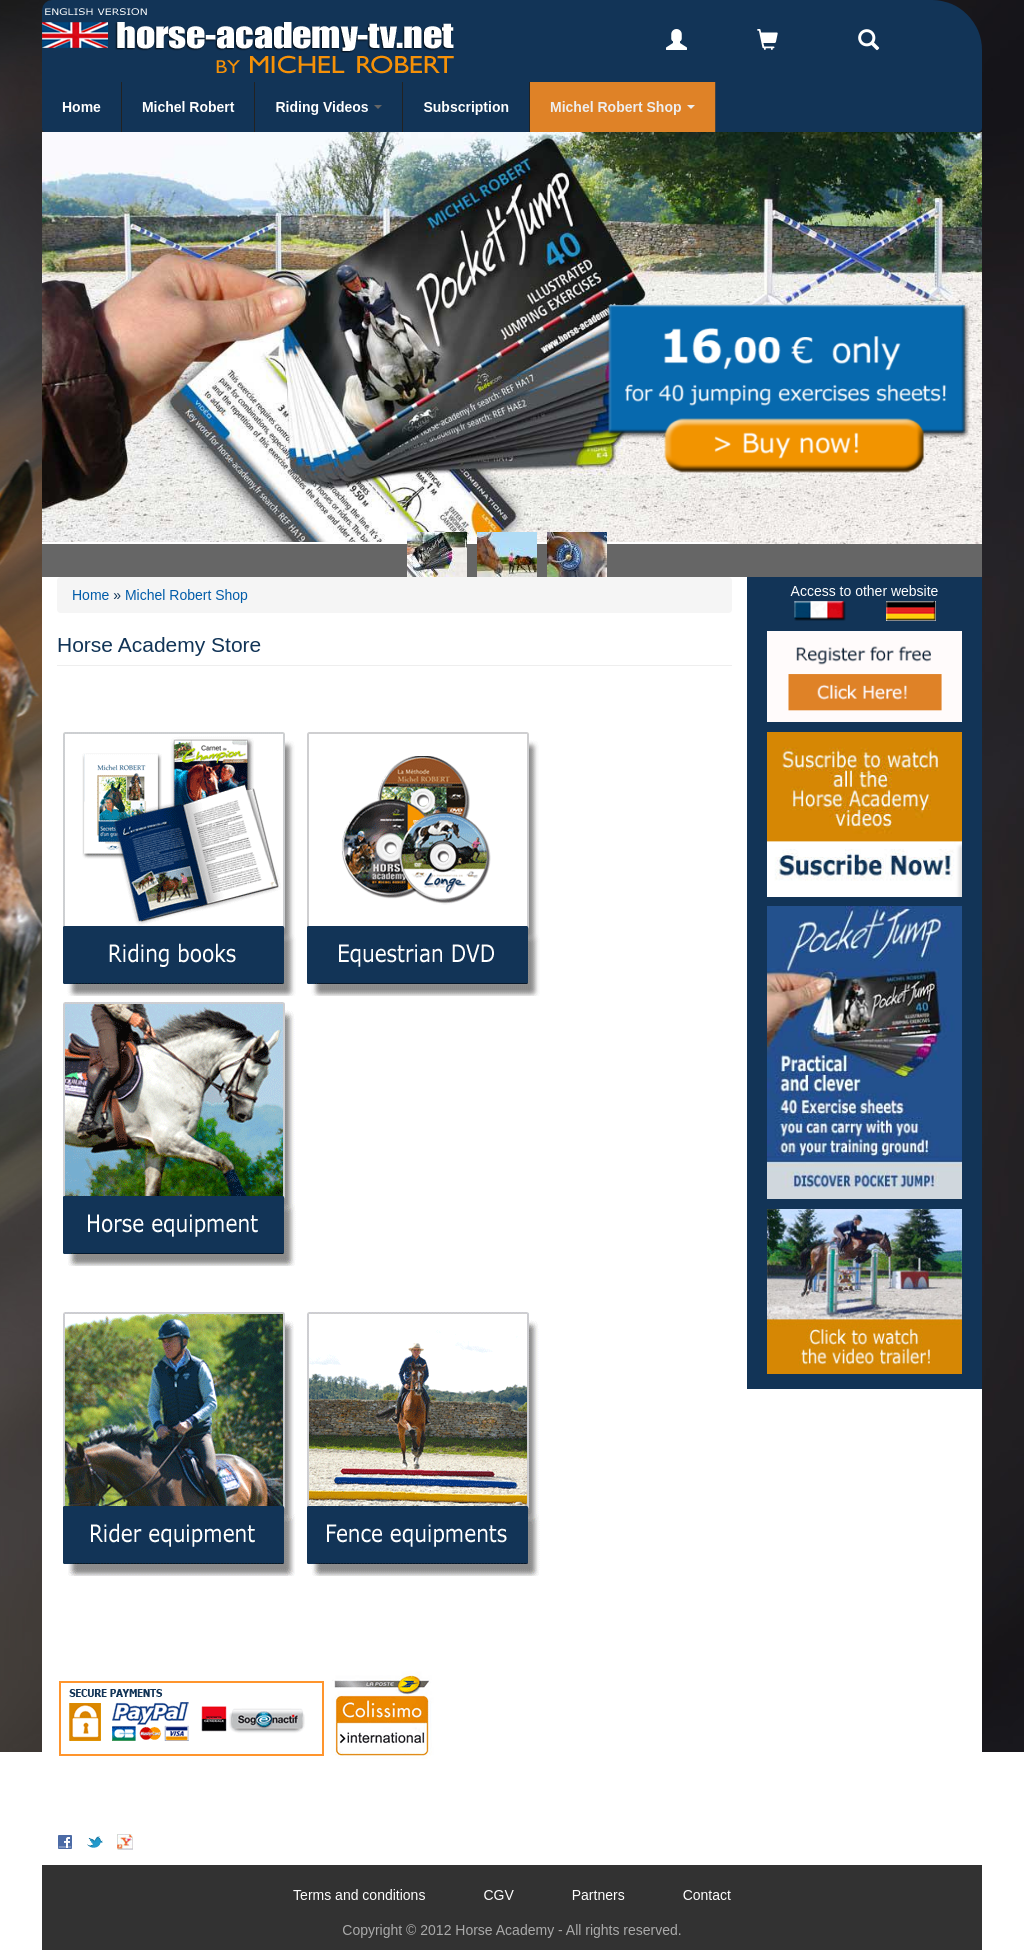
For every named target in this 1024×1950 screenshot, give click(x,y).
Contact (707, 1895)
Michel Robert (188, 107)
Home (81, 107)
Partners (598, 1895)
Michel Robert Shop (622, 107)
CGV (498, 1895)
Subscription (466, 107)
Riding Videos (328, 107)
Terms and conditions (359, 1895)
